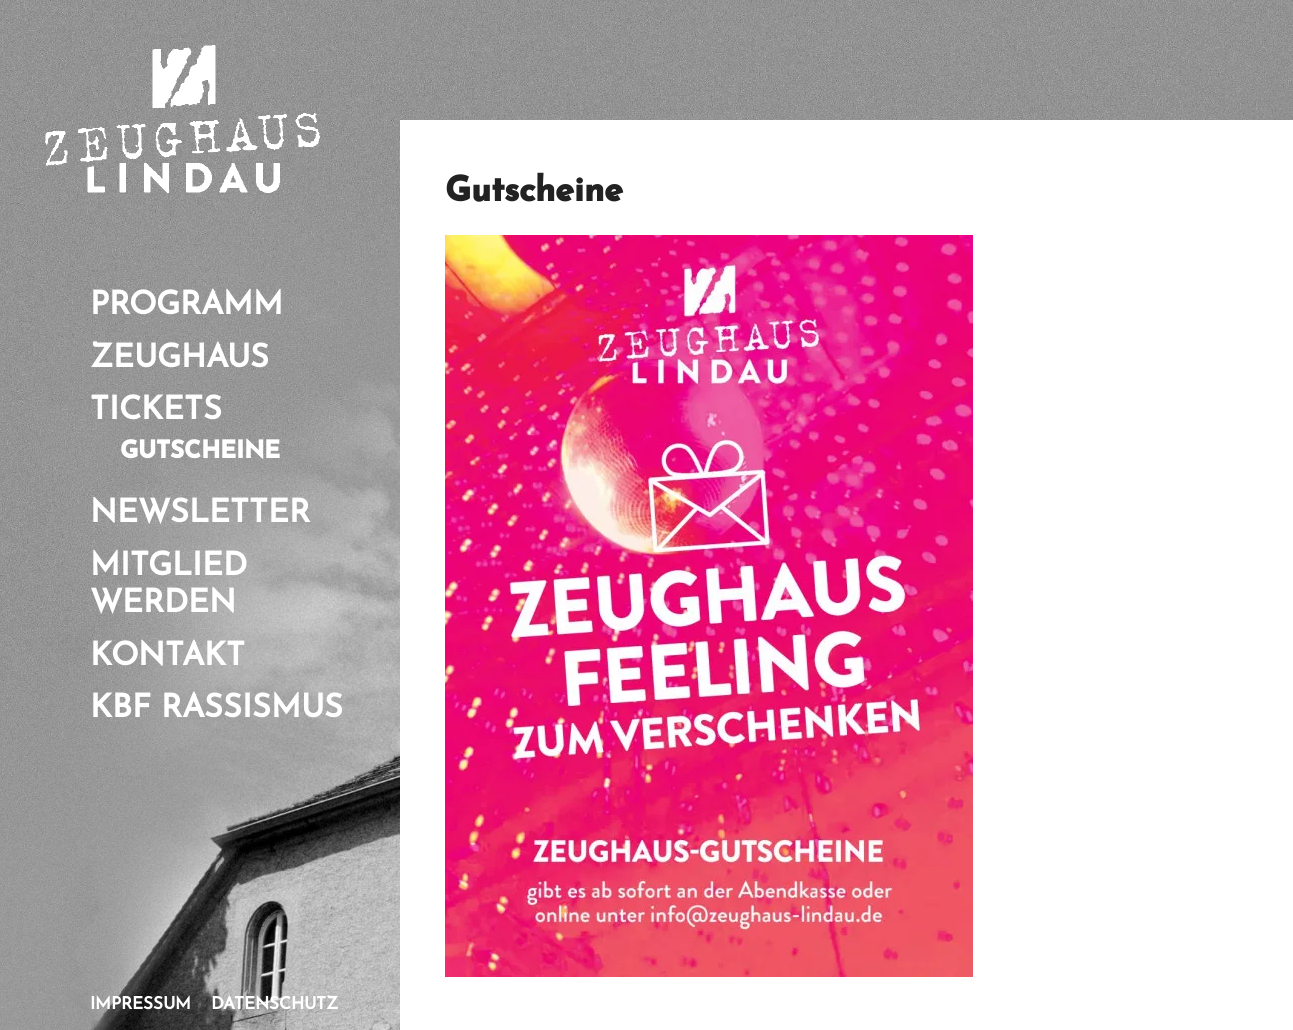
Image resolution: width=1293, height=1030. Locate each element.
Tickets (156, 411)
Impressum (140, 1004)
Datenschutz (274, 1004)
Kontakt (167, 657)
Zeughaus (179, 359)
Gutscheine (200, 452)
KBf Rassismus (216, 709)
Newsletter (200, 514)
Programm (186, 306)
